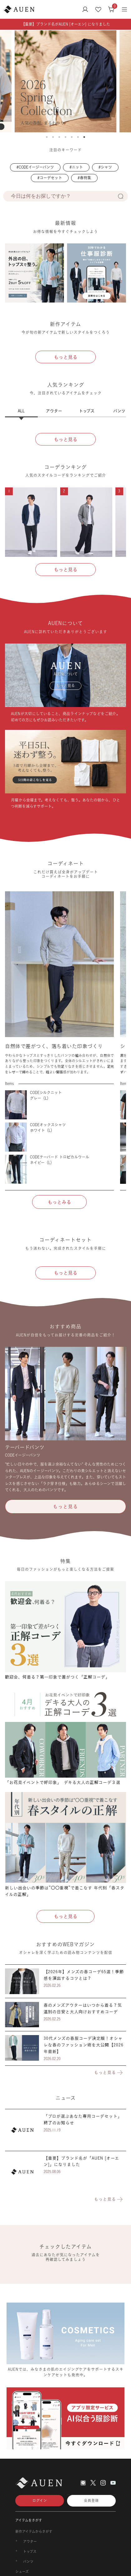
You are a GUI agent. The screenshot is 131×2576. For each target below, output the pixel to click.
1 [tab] (47, 137)
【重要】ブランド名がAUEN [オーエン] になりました (65, 24)
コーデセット (51, 178)
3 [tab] (59, 137)
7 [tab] (84, 137)
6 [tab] (78, 137)
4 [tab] (65, 137)
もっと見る (109, 2072)
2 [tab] (53, 137)
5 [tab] (72, 137)
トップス (87, 410)
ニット (77, 167)
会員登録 (91, 2500)
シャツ (106, 167)
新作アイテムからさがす (33, 2531)
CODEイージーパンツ (36, 167)
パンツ (28, 2561)
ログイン (39, 2500)
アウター (54, 410)
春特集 (85, 178)
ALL (21, 410)
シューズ (22, 2571)
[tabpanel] (63, 81)
